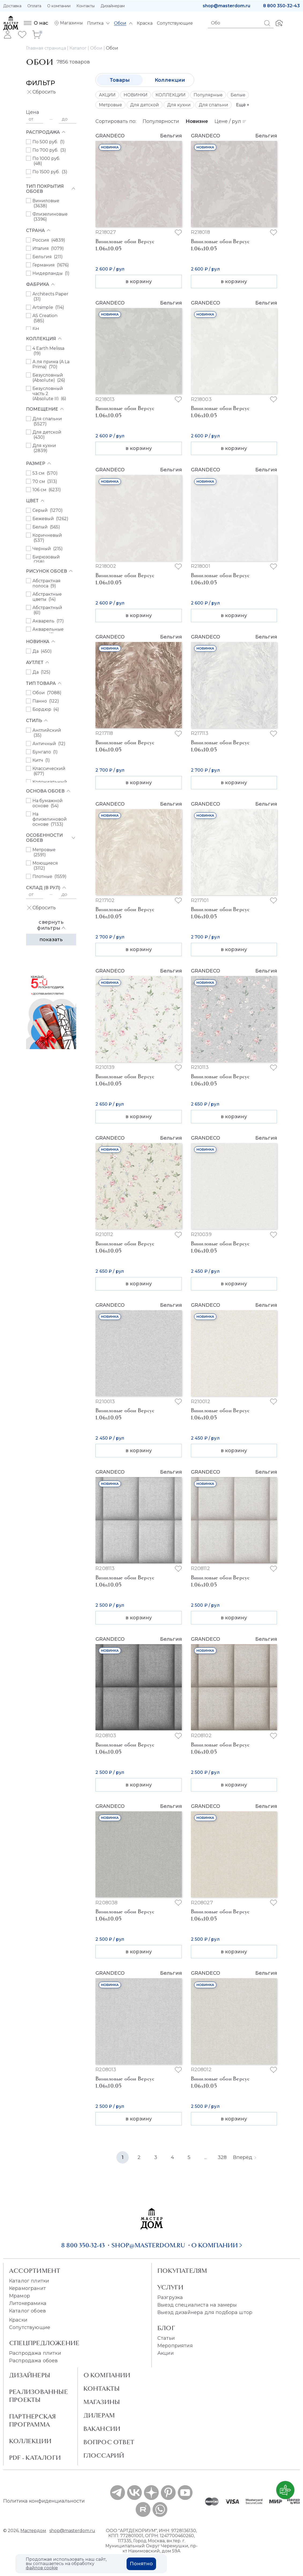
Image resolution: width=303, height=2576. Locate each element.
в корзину (138, 281)
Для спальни (213, 104)
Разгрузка (170, 2297)
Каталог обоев (27, 2311)
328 (222, 2157)
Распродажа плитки (35, 2353)
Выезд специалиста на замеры (197, 2305)
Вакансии (102, 2429)
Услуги (170, 2287)
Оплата (34, 5)
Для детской (144, 104)
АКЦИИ (107, 94)
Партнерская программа (32, 2420)
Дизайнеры (29, 2375)
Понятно (141, 2564)
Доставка (12, 5)
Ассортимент (34, 2271)
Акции (165, 2353)
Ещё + (242, 104)
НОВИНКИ (135, 94)
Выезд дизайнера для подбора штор (204, 2312)
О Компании (107, 2375)
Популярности (161, 121)
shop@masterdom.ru (226, 5)
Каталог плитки (29, 2281)
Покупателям (182, 2271)
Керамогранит (27, 2288)
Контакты (85, 5)
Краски (18, 2320)
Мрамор (19, 2296)
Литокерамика (27, 2303)
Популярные (208, 94)
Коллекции (170, 80)
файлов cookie (42, 2567)
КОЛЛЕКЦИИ (171, 94)
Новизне (197, 121)
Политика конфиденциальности (44, 2501)
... (205, 2157)
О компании (59, 5)
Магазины (101, 2402)
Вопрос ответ (109, 2442)
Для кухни (179, 104)
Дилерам (99, 2415)
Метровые (110, 104)
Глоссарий (103, 2455)
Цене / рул (230, 121)
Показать (51, 939)
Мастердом (33, 2530)
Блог (166, 2328)
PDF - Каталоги (35, 2458)
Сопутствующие (29, 2327)
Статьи (166, 2338)
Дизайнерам (113, 5)
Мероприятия (175, 2346)
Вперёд (244, 2157)
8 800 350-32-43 (281, 5)
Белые (238, 94)
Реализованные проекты (38, 2396)
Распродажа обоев (33, 2361)
